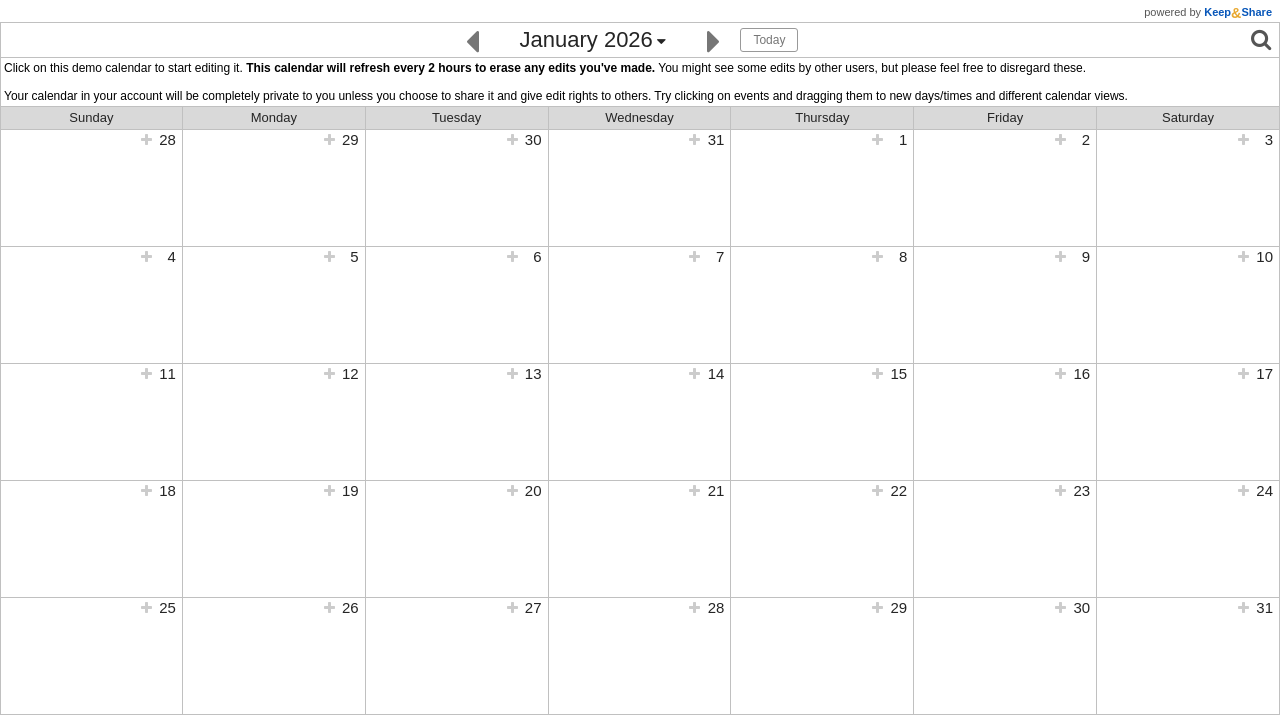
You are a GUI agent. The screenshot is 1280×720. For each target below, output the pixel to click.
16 (1081, 373)
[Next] (713, 39)
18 (167, 490)
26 (350, 607)
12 (350, 373)
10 (1264, 256)
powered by (1208, 12)
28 (167, 139)
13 (533, 373)
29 (350, 139)
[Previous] (472, 39)
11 (167, 373)
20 (533, 490)
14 (716, 373)
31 (716, 139)
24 (1264, 490)
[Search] (1261, 39)
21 (716, 490)
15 (899, 373)
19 (350, 490)
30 (533, 139)
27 (533, 607)
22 (899, 490)
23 (1081, 490)
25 (167, 607)
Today (769, 40)
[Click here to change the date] (593, 41)
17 (1264, 373)
